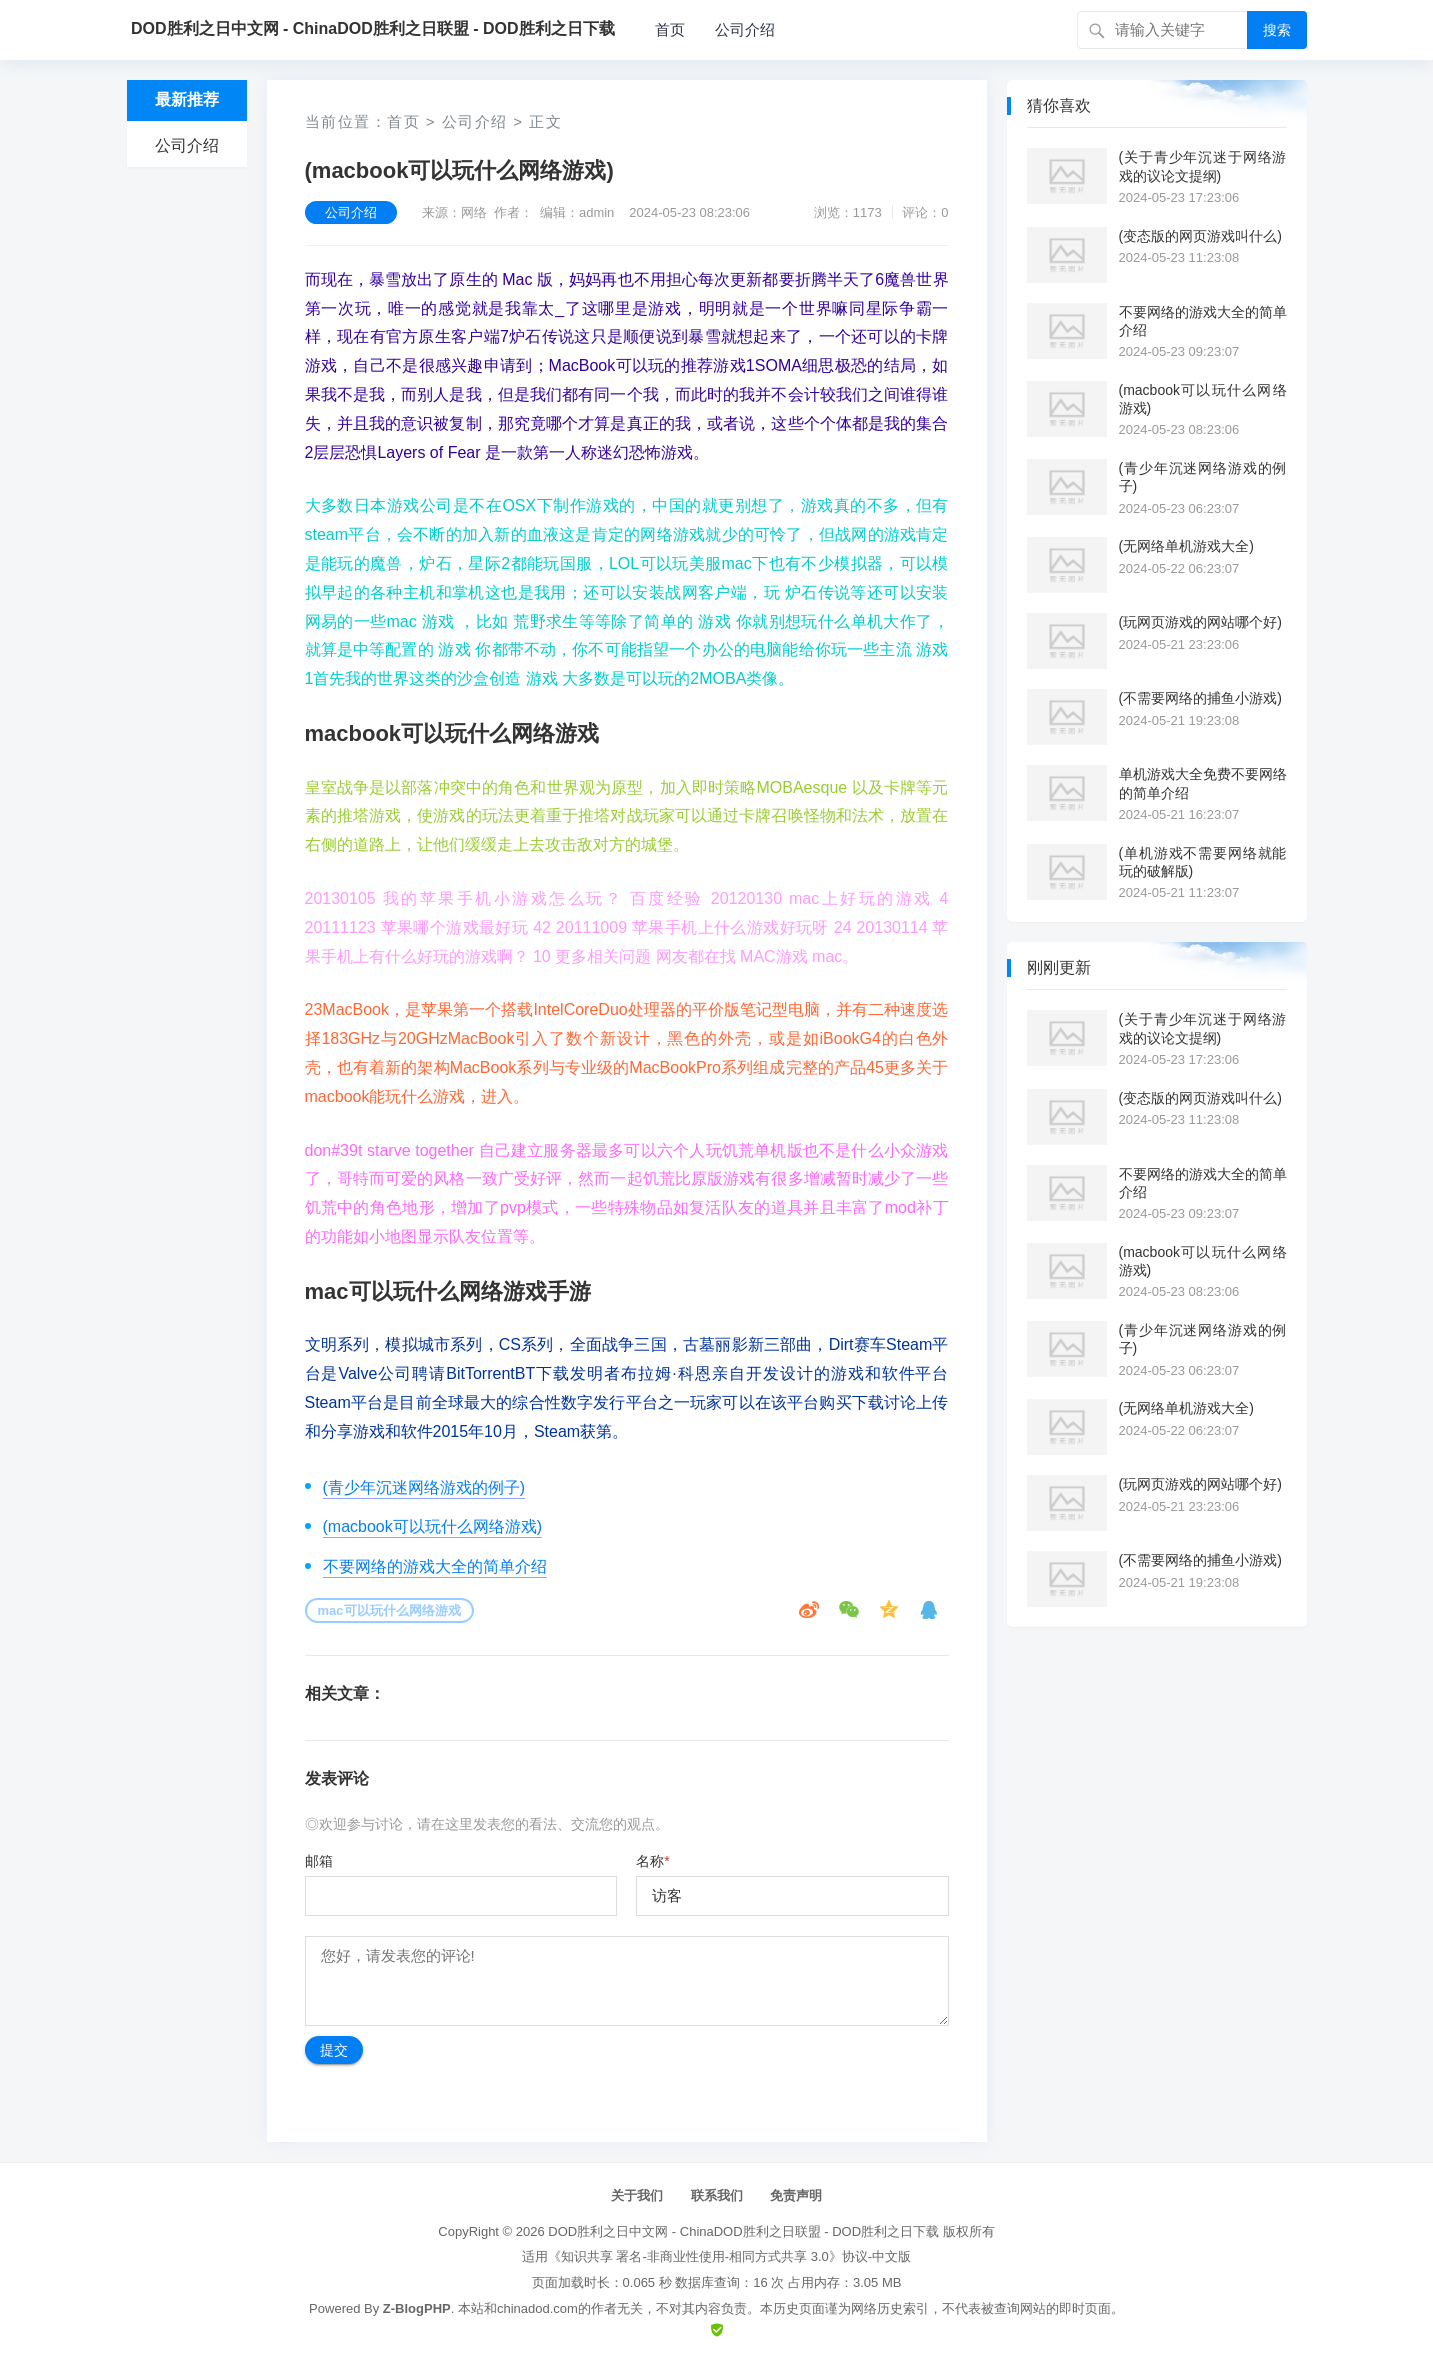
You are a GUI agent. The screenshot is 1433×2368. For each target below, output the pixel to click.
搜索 (1277, 30)
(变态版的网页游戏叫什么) (1200, 236)
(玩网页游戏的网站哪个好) (1200, 622)
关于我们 (637, 2195)
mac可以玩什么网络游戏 (389, 1610)
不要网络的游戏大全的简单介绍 (435, 1566)
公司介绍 (745, 29)
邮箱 (319, 1861)
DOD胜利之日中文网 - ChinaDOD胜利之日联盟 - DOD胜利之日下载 (743, 2231)
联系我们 (717, 2195)
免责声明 (796, 2195)
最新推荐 (187, 99)
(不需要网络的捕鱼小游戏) (1200, 698)
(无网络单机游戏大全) (1186, 546)
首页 (670, 29)
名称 (652, 1861)
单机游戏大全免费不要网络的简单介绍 (1203, 783)
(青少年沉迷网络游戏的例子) (424, 1487)
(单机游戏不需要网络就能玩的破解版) (1203, 862)
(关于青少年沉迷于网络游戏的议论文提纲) (1203, 166)
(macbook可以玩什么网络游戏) (433, 1526)
